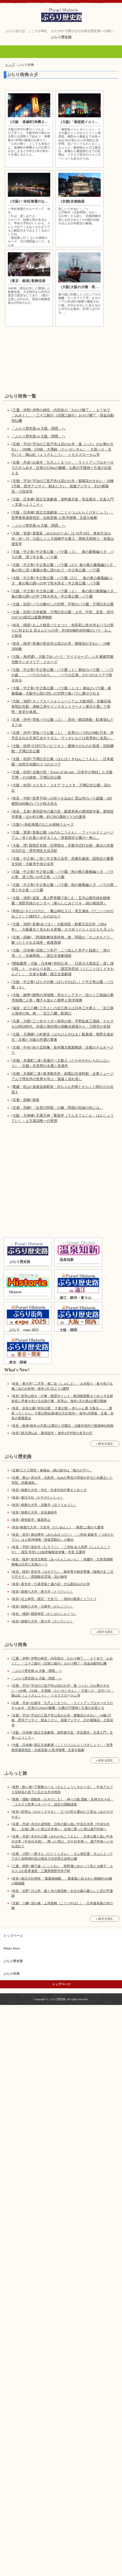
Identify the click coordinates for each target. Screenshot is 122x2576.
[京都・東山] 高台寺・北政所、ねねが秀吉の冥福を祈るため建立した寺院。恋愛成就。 (62, 1480)
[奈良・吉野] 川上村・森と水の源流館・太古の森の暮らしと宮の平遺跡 (62, 1893)
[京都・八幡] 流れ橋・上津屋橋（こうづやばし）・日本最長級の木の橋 (62, 1905)
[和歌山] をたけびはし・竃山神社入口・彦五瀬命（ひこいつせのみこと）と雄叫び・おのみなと (62, 913)
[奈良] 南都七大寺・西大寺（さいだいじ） (42, 1621)
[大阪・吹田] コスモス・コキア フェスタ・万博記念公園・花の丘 (61, 787)
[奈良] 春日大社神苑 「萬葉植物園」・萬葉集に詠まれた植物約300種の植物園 (61, 1881)
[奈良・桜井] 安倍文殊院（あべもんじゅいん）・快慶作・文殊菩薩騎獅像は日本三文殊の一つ (62, 1561)
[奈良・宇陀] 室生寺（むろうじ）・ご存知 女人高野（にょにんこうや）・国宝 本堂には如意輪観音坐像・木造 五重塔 (60, 1549)
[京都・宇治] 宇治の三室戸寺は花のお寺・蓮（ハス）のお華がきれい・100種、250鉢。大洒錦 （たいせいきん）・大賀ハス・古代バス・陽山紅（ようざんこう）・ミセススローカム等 (62, 449)
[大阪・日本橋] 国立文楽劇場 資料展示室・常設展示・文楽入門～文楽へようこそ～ (62, 502)
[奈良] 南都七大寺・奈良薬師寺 (34, 1512)
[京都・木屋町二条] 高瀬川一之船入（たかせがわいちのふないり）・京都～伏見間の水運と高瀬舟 (60, 1063)
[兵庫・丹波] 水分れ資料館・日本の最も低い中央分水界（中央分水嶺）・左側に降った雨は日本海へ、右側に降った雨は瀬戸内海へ (60, 1826)
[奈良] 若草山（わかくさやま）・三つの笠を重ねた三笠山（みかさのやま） (62, 1814)
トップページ (13, 1936)
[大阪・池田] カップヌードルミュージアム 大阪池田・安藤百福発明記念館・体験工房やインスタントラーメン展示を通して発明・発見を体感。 (61, 706)
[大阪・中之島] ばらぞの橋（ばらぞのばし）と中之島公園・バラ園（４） (62, 984)
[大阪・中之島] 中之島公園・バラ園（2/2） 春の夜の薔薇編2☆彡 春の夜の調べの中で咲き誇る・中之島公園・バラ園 (62, 580)
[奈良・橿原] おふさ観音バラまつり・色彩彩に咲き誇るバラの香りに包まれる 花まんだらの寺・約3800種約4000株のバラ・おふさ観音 (62, 630)
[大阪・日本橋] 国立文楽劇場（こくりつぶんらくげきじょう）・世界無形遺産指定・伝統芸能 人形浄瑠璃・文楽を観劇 (62, 515)
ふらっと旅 (15, 1773)
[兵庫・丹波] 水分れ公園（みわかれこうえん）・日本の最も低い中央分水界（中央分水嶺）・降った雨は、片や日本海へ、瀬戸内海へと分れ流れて (62, 1841)
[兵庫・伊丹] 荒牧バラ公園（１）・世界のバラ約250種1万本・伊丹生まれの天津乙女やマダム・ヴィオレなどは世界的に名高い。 (62, 735)
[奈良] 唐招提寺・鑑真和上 (31, 1520)
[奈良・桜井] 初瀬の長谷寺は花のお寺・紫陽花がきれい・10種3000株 (60, 646)
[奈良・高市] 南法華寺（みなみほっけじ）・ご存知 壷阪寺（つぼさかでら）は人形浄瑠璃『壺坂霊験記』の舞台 (62, 1537)
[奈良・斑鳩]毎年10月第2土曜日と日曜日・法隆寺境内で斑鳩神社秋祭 (62, 1426)
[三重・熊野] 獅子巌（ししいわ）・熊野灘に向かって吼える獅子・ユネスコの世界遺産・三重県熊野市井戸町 (62, 1868)
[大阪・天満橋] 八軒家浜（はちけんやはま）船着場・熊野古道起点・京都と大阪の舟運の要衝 (62, 1037)
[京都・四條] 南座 (25, 1100)
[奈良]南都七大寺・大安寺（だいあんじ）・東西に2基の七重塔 (57, 1527)
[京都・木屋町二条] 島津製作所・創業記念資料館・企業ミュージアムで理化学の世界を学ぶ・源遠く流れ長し (62, 1076)
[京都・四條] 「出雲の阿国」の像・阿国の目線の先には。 (57, 1108)
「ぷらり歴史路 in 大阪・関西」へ (38, 428)
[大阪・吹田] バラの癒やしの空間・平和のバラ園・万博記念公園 (62, 604)
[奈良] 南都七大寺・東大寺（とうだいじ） (42, 1591)
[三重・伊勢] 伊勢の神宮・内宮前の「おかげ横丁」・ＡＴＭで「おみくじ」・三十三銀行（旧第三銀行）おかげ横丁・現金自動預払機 (62, 415)
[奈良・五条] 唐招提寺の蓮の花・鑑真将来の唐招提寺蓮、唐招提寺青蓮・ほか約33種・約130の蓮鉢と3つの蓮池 (62, 814)
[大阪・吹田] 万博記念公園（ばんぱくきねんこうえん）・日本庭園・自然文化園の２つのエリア (62, 761)
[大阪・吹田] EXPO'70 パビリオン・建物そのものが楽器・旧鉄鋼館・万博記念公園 (62, 748)
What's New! (17, 1369)
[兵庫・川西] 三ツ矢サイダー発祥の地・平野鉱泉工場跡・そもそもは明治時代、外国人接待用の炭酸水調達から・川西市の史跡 (62, 1023)
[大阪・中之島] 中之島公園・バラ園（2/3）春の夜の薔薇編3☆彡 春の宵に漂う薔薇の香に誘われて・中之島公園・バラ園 (62, 567)
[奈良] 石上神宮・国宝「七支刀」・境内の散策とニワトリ (53, 1599)
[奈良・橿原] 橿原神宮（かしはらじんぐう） (44, 1614)
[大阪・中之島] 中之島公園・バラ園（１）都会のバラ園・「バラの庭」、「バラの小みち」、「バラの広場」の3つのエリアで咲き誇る (62, 675)
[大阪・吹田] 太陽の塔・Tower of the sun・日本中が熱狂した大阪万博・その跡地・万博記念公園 (62, 774)
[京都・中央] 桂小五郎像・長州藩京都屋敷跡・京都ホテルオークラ (62, 1050)
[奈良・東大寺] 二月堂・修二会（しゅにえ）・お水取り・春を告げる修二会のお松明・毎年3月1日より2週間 (62, 1386)
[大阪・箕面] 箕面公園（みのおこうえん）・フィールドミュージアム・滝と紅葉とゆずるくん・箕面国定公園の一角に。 (62, 835)
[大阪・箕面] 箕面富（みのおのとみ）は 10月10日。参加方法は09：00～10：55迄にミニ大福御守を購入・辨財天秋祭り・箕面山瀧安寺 (62, 538)
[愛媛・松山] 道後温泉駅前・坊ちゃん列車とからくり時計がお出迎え (62, 1089)
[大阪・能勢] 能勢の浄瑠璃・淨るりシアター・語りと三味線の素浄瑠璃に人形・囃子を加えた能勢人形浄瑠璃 (62, 997)
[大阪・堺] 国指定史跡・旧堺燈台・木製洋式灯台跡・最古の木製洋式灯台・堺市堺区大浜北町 (62, 848)
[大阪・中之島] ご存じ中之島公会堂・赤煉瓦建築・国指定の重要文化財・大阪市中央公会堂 (62, 861)
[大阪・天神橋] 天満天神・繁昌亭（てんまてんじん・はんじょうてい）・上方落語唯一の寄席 (62, 1118)
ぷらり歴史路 (61, 11)
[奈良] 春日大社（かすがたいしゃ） (37, 1497)
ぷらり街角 (15, 1644)
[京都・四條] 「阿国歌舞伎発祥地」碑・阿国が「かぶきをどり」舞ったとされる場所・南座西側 (62, 939)
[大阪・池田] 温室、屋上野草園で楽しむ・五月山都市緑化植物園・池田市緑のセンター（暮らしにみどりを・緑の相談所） (60, 900)
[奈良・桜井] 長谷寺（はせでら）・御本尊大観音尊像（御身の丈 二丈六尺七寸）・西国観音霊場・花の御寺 (62, 1574)
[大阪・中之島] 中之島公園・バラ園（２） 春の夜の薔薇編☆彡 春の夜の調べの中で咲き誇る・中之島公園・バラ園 (62, 593)
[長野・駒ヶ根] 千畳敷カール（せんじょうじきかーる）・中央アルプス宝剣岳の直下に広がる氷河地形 (62, 1789)
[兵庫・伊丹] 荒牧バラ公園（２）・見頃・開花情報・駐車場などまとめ (62, 722)
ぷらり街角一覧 (20, 396)
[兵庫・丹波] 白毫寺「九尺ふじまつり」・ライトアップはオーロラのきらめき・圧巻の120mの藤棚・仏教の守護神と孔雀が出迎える (62, 468)
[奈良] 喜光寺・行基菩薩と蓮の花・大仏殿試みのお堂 (50, 1584)
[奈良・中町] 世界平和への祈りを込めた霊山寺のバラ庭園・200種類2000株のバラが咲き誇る (61, 801)
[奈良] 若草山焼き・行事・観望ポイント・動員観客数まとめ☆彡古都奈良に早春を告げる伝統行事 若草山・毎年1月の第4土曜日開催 (62, 1398)
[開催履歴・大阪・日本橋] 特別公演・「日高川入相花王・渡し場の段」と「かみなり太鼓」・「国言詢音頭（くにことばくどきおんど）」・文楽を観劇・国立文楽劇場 (62, 969)
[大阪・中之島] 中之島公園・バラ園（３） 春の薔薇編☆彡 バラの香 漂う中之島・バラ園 (62, 554)
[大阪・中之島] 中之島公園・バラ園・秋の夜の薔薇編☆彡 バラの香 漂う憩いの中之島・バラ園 (62, 874)
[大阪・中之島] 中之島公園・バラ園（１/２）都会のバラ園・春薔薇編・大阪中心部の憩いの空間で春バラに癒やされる (61, 690)
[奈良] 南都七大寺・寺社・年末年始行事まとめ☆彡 (49, 1490)
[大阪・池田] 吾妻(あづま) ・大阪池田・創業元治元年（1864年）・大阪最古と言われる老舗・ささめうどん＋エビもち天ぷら (62, 926)
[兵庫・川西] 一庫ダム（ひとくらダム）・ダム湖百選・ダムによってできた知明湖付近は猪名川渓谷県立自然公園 (62, 1856)
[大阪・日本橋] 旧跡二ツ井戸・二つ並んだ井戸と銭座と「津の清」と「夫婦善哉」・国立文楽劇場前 (60, 953)
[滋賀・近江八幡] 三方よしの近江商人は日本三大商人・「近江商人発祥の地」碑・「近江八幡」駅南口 (62, 1010)
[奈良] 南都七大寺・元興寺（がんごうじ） (42, 1606)
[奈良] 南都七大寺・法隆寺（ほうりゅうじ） (44, 1505)
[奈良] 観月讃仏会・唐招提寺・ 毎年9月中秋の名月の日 (51, 1433)
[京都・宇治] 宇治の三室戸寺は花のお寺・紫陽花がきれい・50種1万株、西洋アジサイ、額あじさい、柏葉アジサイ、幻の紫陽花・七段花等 (62, 486)
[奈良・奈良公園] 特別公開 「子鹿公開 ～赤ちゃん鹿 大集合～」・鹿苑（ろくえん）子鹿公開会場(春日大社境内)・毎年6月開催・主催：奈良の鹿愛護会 (62, 1413)
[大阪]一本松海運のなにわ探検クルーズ (42, 824)
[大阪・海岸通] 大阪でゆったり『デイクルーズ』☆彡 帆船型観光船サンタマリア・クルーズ (62, 659)
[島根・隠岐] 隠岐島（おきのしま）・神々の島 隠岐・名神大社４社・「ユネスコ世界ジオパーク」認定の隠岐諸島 (62, 1801)
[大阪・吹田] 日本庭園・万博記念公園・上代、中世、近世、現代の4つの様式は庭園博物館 (62, 614)
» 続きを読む (104, 1443)
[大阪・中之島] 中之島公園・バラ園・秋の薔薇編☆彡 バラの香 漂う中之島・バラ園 (62, 887)
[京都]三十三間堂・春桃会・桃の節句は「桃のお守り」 (51, 1470)
